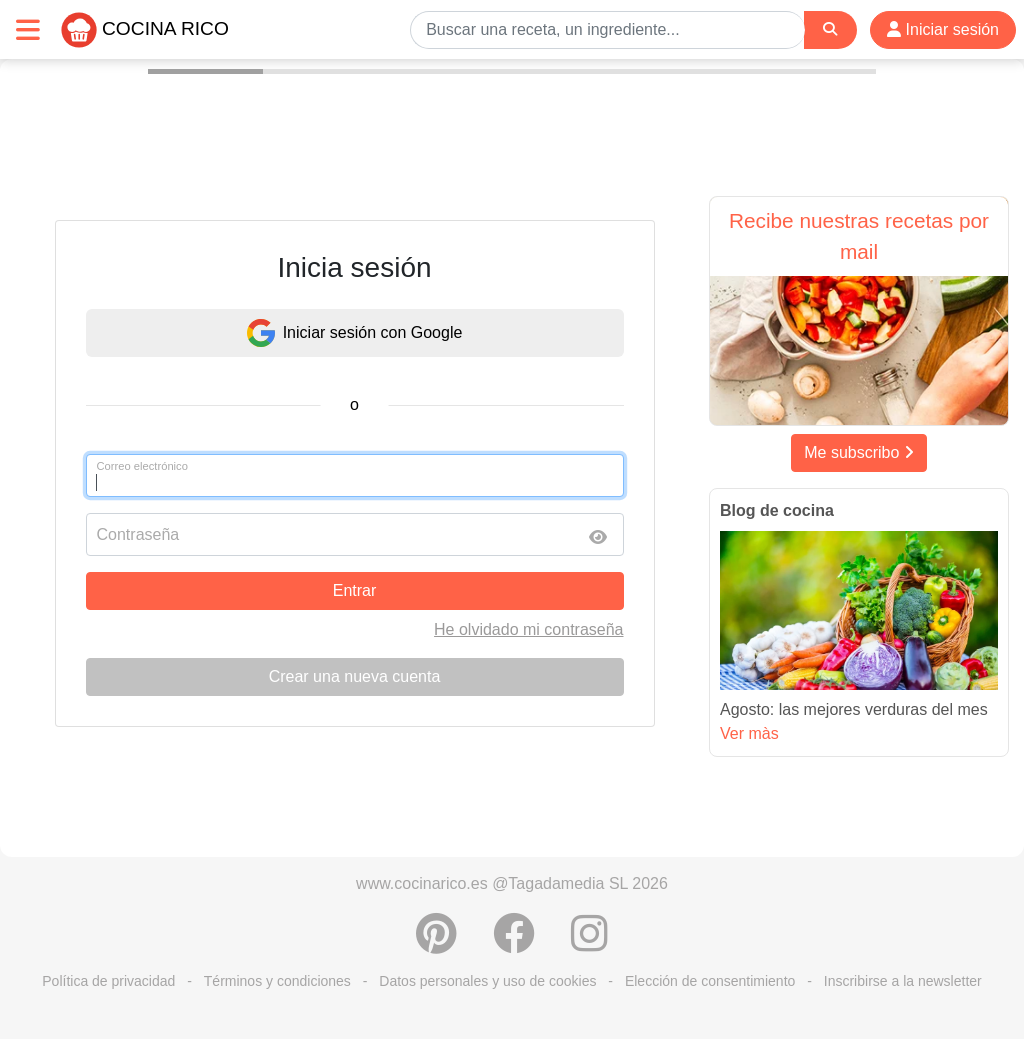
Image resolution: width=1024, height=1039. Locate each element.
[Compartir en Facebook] (514, 944)
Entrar (355, 590)
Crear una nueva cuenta (355, 676)
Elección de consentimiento (710, 981)
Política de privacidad (108, 981)
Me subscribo (859, 452)
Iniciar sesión (943, 29)
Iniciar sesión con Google (355, 333)
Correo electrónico (142, 466)
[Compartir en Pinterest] (436, 944)
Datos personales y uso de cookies (487, 981)
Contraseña (138, 534)
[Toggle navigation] (28, 29)
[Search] (830, 29)
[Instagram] (589, 944)
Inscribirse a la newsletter (903, 981)
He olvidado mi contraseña (528, 629)
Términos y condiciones (277, 981)
